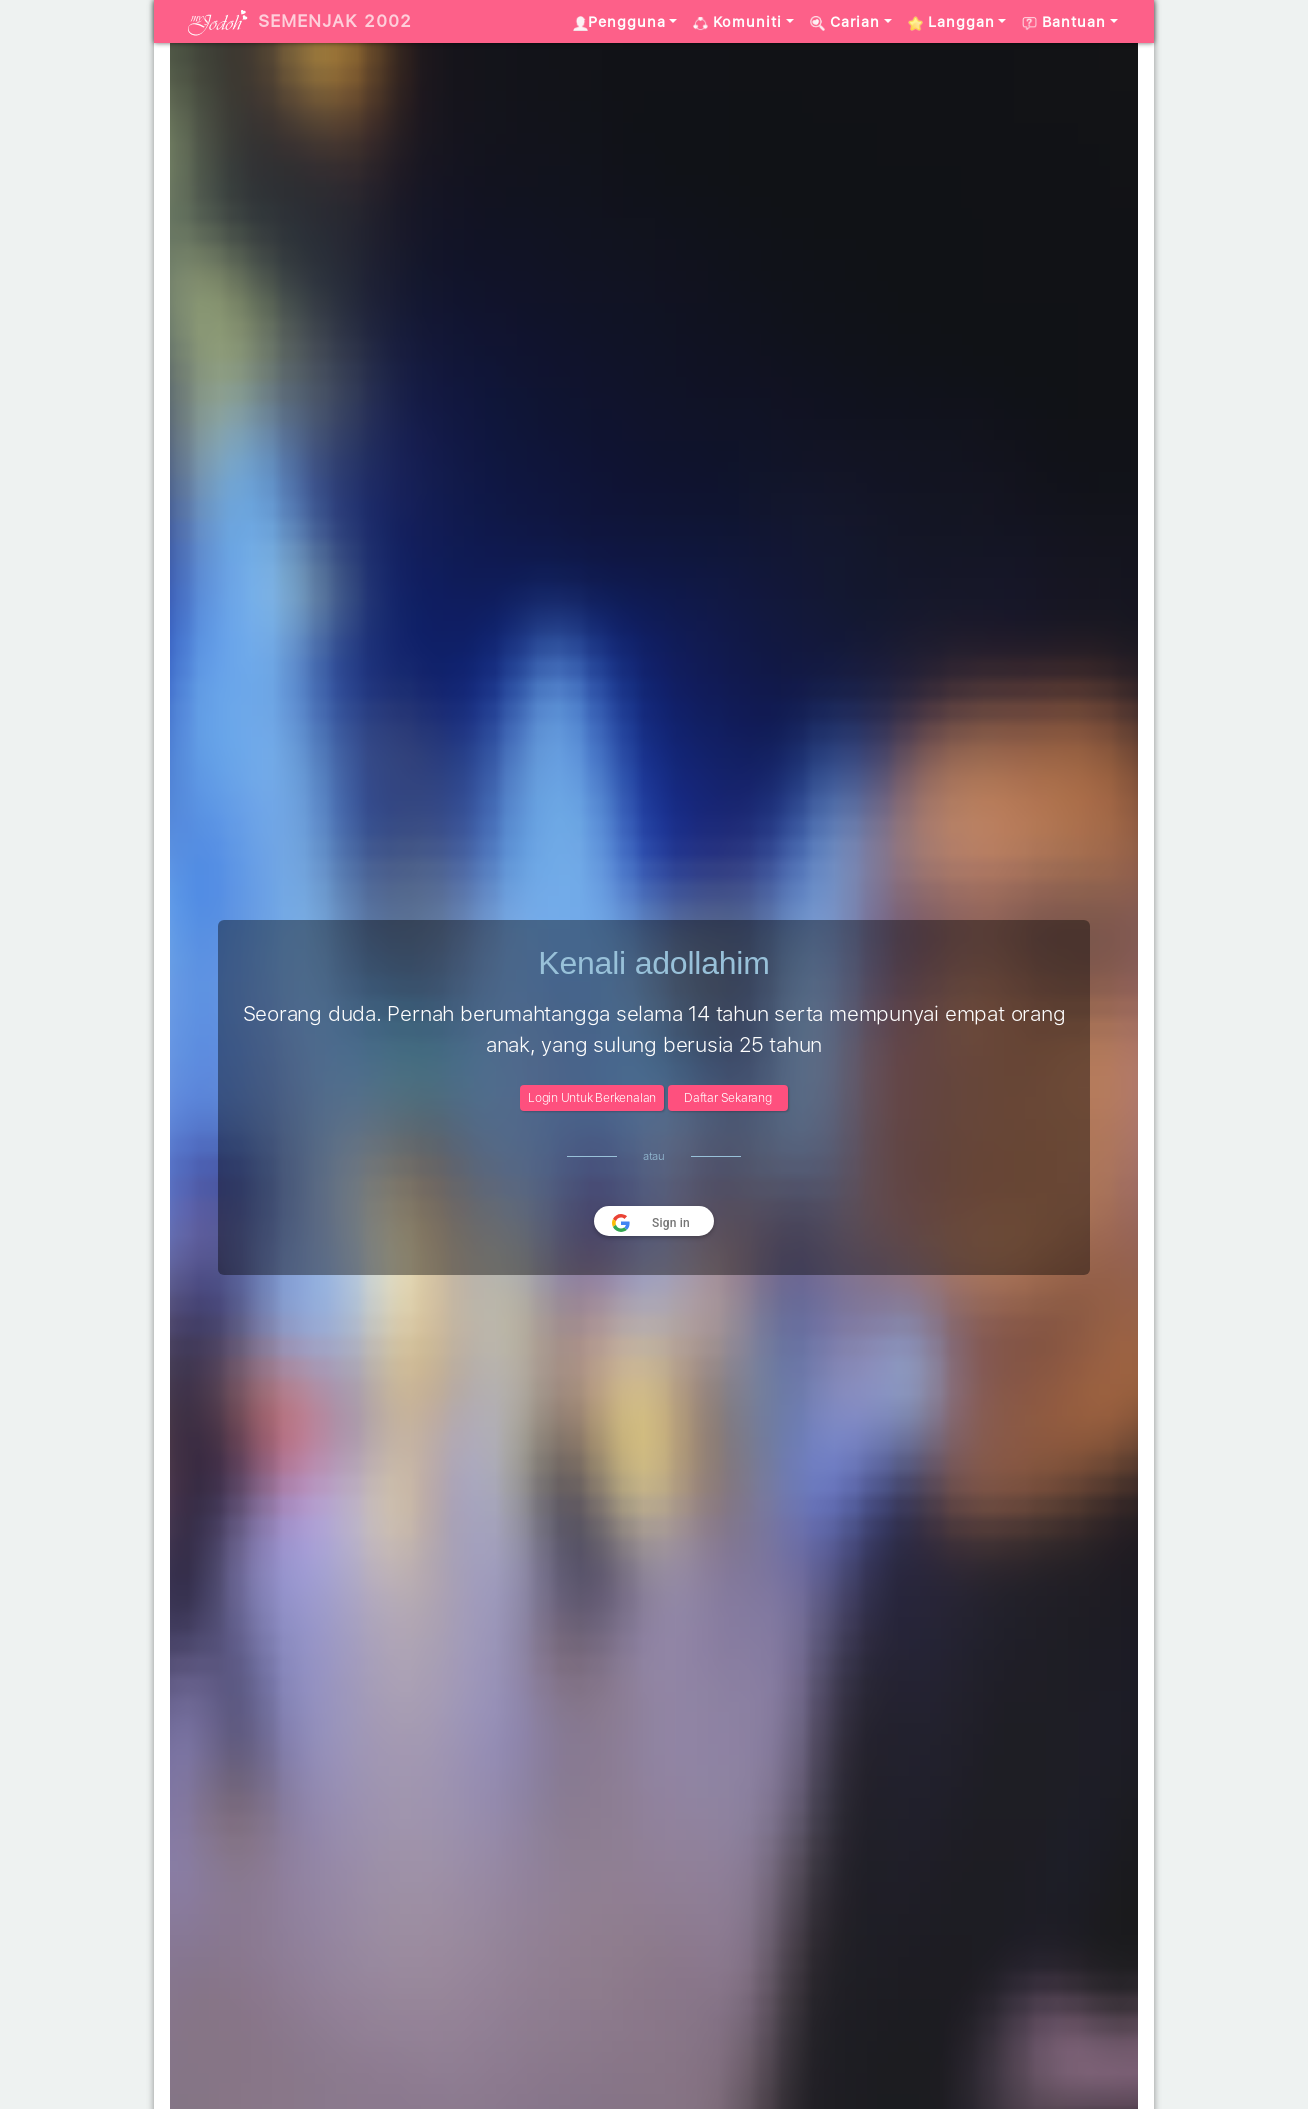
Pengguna (619, 22)
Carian (845, 22)
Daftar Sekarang (728, 1098)
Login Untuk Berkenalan (592, 1098)
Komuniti (737, 22)
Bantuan (1064, 22)
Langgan (951, 22)
